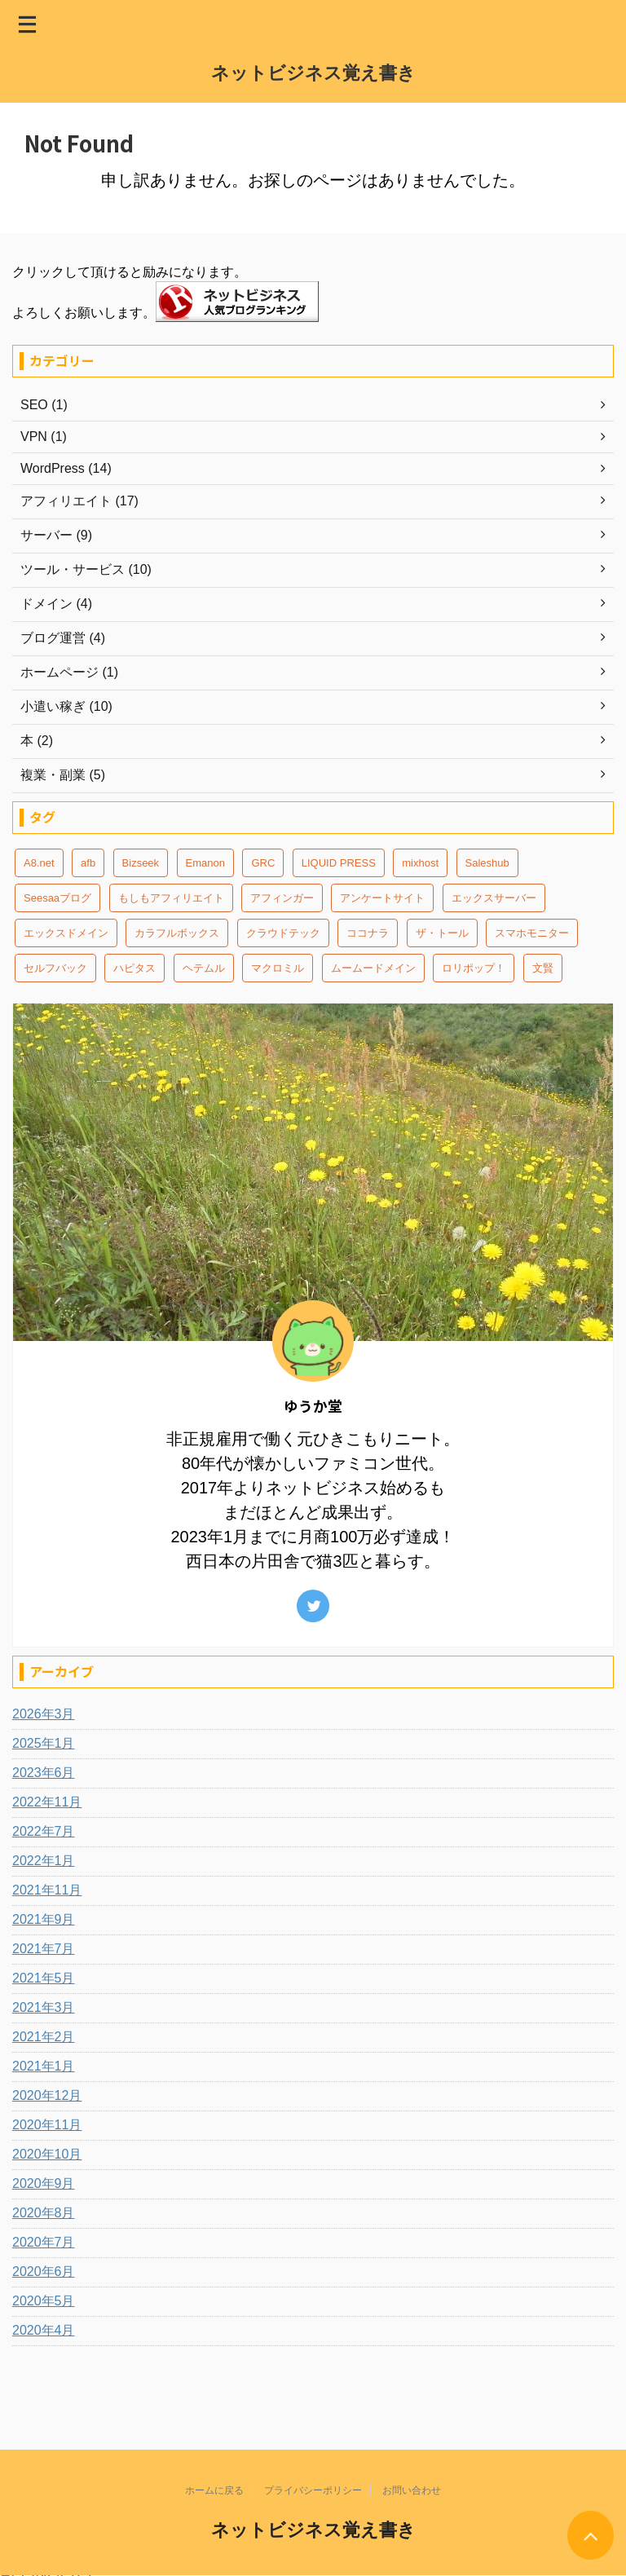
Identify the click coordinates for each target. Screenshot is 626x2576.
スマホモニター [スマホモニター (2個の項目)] (532, 933)
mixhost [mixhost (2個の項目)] (420, 863)
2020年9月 (43, 2183)
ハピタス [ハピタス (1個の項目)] (134, 968)
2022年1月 (43, 1861)
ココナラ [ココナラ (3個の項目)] (367, 933)
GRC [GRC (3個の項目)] (263, 863)
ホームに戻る (214, 2490)
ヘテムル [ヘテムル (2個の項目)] (204, 968)
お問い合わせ (411, 2490)
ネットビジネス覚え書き (313, 73)
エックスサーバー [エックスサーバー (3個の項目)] (494, 898)
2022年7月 (43, 1831)
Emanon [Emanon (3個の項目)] (205, 863)
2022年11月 (47, 1802)
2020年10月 (47, 2154)
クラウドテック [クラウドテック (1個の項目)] (283, 933)
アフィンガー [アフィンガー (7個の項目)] (282, 898)
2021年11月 (47, 1890)
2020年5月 (43, 2301)
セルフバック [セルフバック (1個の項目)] (55, 968)
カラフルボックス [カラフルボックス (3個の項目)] (176, 933)
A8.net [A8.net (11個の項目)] (39, 863)
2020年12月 (47, 2095)
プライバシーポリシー (313, 2490)
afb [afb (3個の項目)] (88, 863)
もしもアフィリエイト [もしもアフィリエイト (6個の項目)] (171, 898)
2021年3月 (43, 2007)
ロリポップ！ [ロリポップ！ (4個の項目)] (473, 968)
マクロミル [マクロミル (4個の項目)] (277, 968)
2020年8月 (43, 2213)
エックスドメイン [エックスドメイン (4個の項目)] (66, 933)
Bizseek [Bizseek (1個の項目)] (141, 863)
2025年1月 (43, 1743)
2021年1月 (43, 2066)
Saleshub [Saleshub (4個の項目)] (487, 863)
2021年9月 (43, 1919)
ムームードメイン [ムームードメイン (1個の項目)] (373, 968)
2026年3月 (43, 1714)
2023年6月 (43, 1773)
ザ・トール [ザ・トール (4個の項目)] (442, 933)
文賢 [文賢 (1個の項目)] (542, 968)
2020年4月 (43, 2330)
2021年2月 (43, 2037)
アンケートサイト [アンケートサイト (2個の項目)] (382, 898)
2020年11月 (47, 2125)
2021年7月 (43, 1949)
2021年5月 (43, 1978)
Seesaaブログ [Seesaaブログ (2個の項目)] (57, 898)
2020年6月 (43, 2271)
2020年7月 (43, 2242)
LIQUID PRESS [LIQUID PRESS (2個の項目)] (339, 863)
